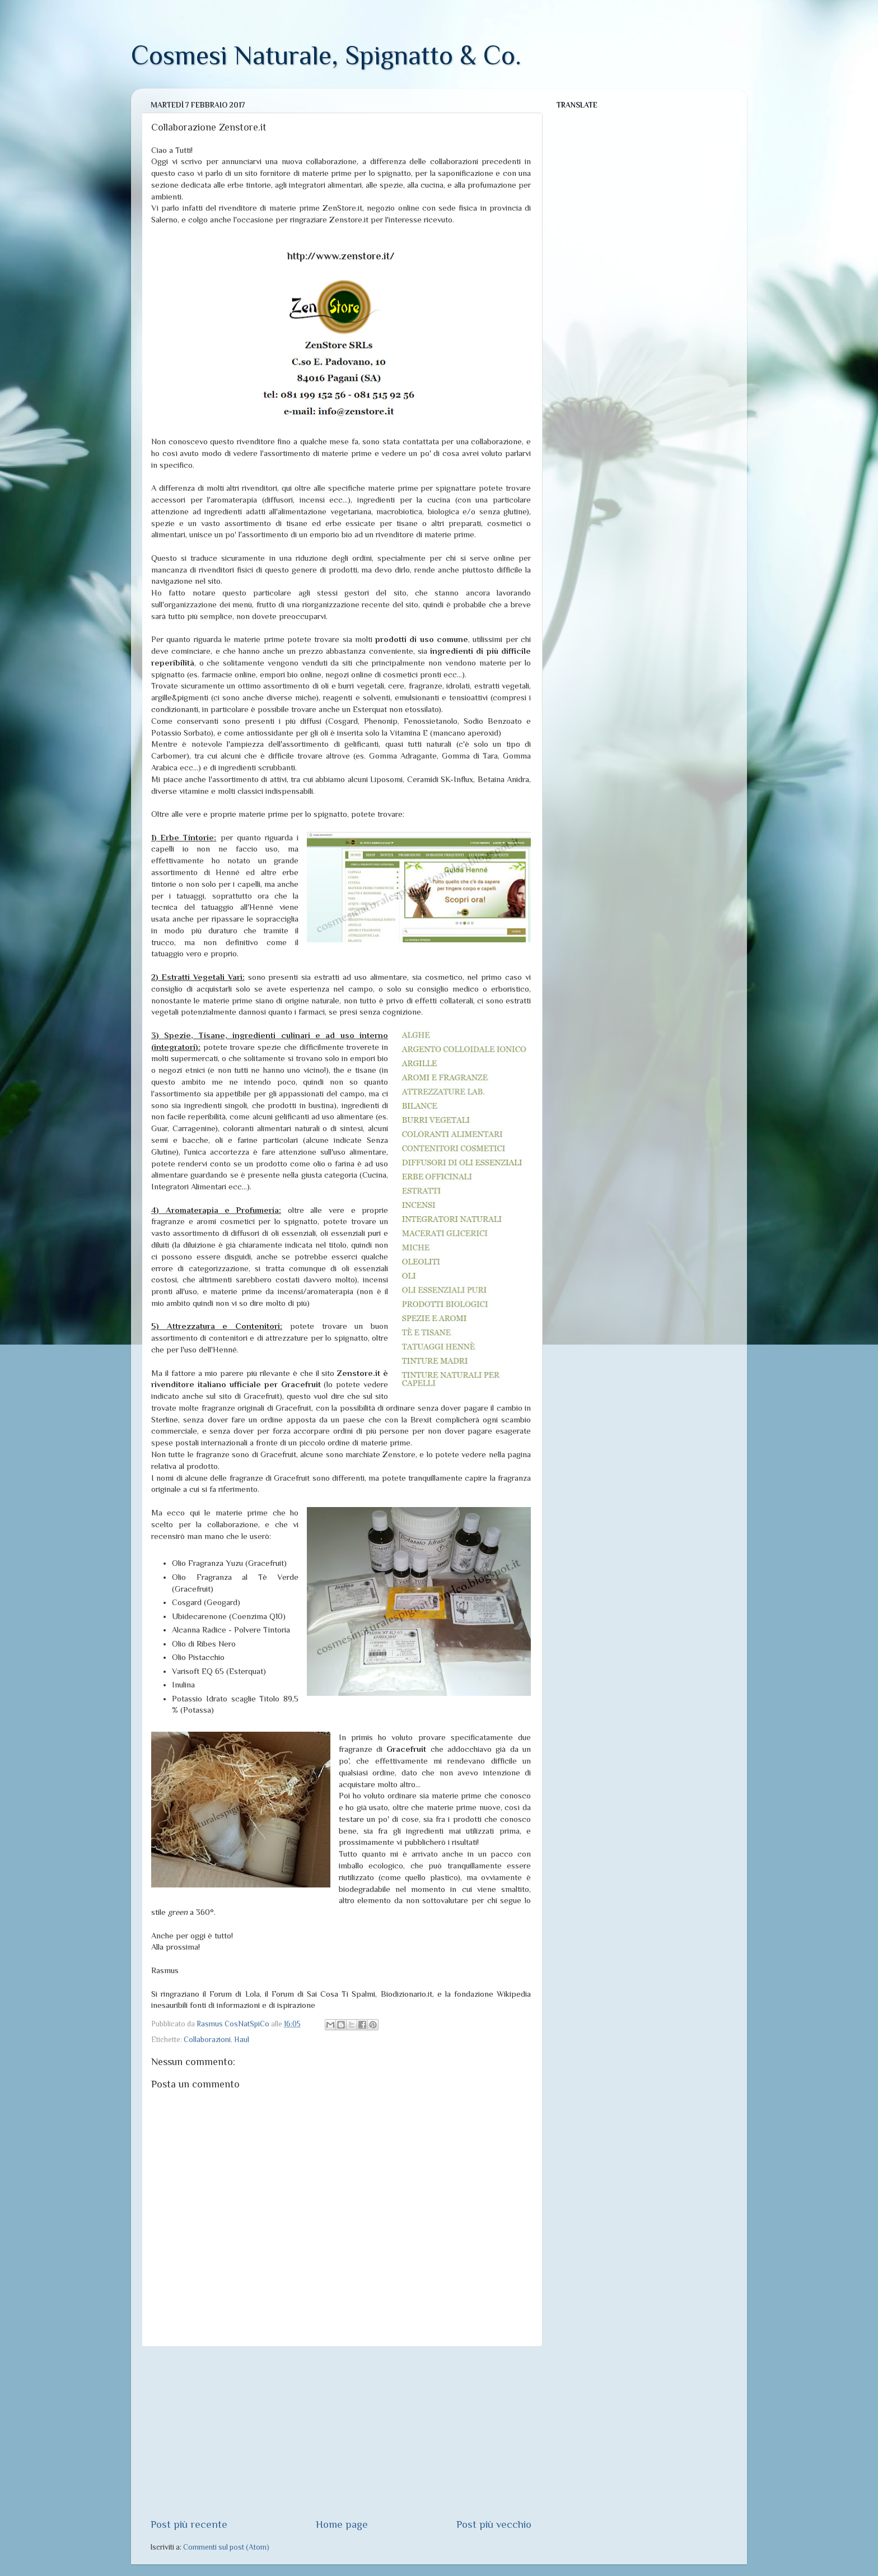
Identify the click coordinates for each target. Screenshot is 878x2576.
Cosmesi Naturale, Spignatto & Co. (326, 55)
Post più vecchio (493, 2524)
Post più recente (189, 2524)
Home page (342, 2524)
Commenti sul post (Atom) (226, 2547)
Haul (241, 2039)
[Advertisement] (341, 2432)
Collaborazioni (207, 2039)
